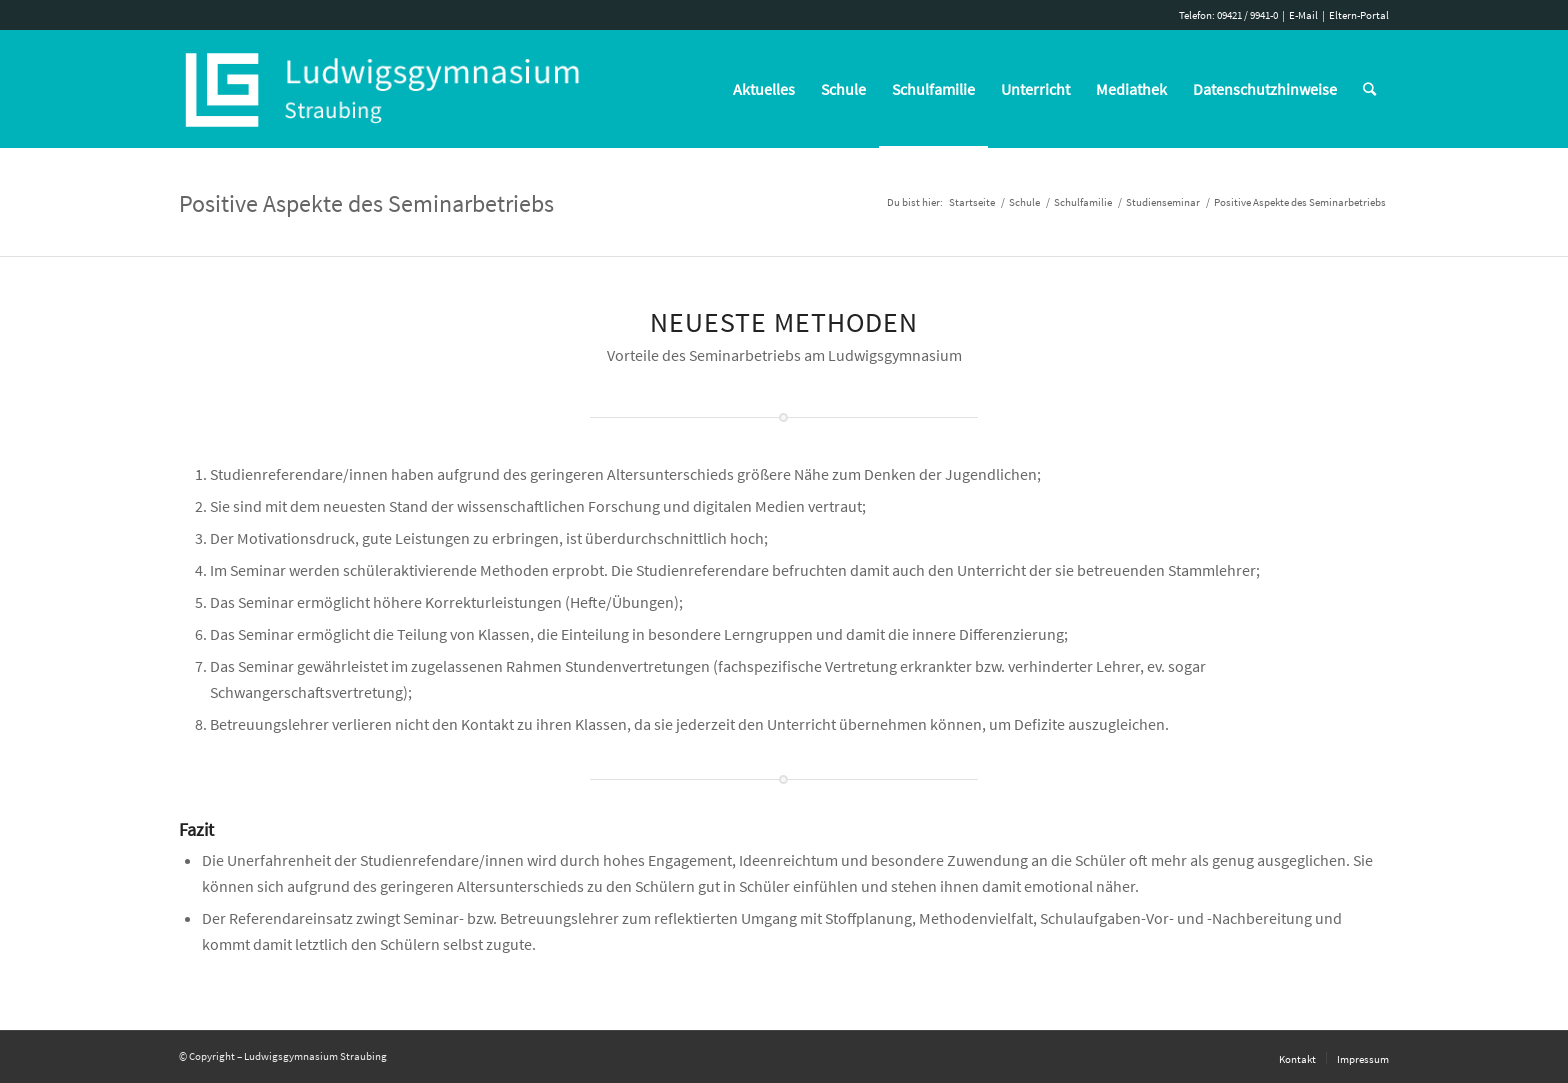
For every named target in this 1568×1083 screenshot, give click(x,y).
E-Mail (1303, 15)
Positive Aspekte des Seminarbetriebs (366, 203)
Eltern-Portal (1359, 15)
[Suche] (1369, 89)
